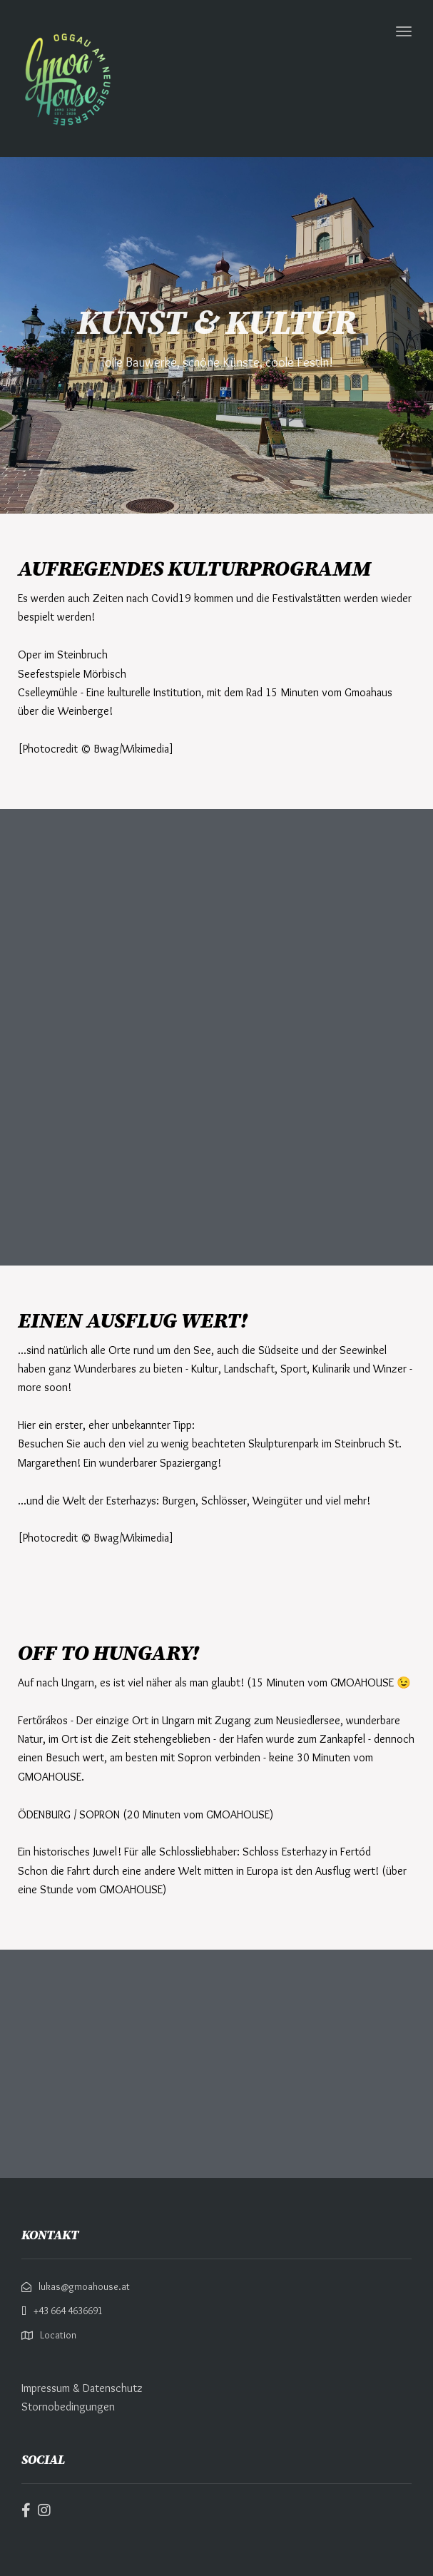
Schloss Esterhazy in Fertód (307, 1851)
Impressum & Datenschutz (82, 2388)
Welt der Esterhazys (109, 1500)
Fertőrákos (43, 1720)
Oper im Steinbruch (63, 654)
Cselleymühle (48, 692)
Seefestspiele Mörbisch (72, 674)
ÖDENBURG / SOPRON (69, 1814)
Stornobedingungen (68, 2406)
